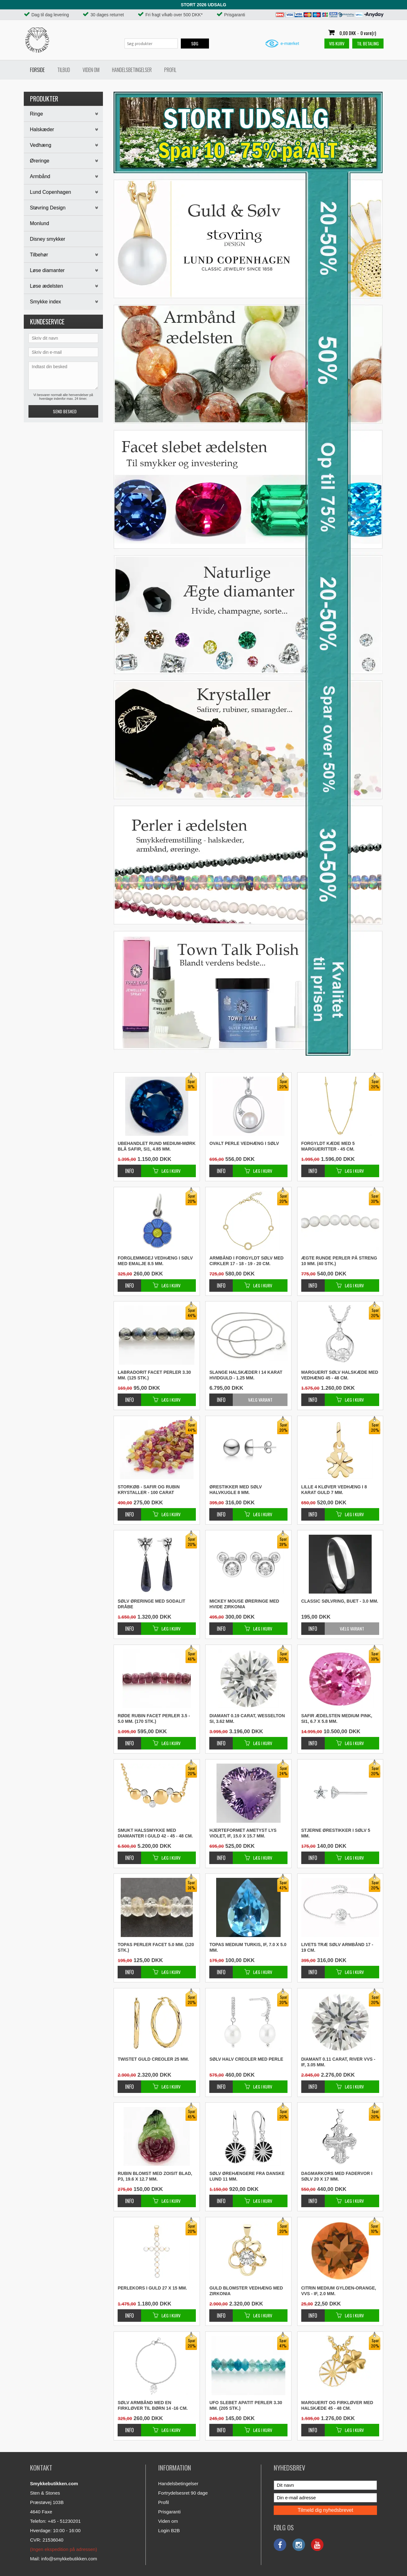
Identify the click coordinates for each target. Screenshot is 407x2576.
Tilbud (63, 70)
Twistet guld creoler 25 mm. (153, 2059)
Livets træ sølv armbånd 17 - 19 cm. (337, 1947)
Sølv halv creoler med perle (246, 2059)
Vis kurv (336, 43)
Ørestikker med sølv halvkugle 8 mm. (235, 1489)
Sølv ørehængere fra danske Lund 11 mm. (246, 2176)
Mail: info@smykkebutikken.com (63, 2558)
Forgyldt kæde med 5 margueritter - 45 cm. (328, 1146)
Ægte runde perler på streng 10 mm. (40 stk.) (339, 1260)
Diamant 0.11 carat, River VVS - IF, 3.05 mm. (338, 2062)
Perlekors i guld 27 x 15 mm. (152, 2287)
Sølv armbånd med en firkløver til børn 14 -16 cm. (153, 2405)
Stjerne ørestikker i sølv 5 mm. (335, 1833)
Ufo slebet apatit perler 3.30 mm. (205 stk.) (245, 2405)
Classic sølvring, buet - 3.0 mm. (339, 1601)
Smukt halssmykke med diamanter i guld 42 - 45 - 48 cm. (155, 1833)
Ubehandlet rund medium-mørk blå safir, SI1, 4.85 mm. (157, 1146)
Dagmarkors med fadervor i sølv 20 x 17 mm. (337, 2176)
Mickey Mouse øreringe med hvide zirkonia (244, 1604)
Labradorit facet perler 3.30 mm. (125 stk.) (154, 1375)
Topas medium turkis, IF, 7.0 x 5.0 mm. (247, 1947)
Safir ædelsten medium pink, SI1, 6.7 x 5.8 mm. (336, 1718)
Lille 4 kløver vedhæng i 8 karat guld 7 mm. (334, 1489)
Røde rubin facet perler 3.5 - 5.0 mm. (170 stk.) (154, 1718)
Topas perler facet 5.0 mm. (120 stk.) (156, 1947)
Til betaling (368, 43)
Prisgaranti (169, 2511)
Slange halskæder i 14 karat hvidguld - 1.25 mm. (245, 1375)
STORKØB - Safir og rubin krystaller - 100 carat (149, 1489)
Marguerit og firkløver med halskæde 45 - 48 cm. (337, 2405)
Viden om (91, 70)
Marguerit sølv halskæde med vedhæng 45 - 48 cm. (339, 1375)
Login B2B (169, 2530)
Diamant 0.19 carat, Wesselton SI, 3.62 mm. (247, 1718)
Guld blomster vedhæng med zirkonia (246, 2290)
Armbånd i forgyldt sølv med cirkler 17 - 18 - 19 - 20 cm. (246, 1260)
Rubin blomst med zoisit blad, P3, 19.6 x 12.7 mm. (155, 2176)
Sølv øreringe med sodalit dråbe (151, 1604)
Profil (170, 70)
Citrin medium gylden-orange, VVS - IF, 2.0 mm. (338, 2290)
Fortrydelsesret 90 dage (183, 2493)
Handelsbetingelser (132, 70)
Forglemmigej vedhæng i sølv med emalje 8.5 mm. (155, 1260)
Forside (37, 70)
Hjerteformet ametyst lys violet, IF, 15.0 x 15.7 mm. (242, 1833)
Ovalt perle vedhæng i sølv (244, 1143)
